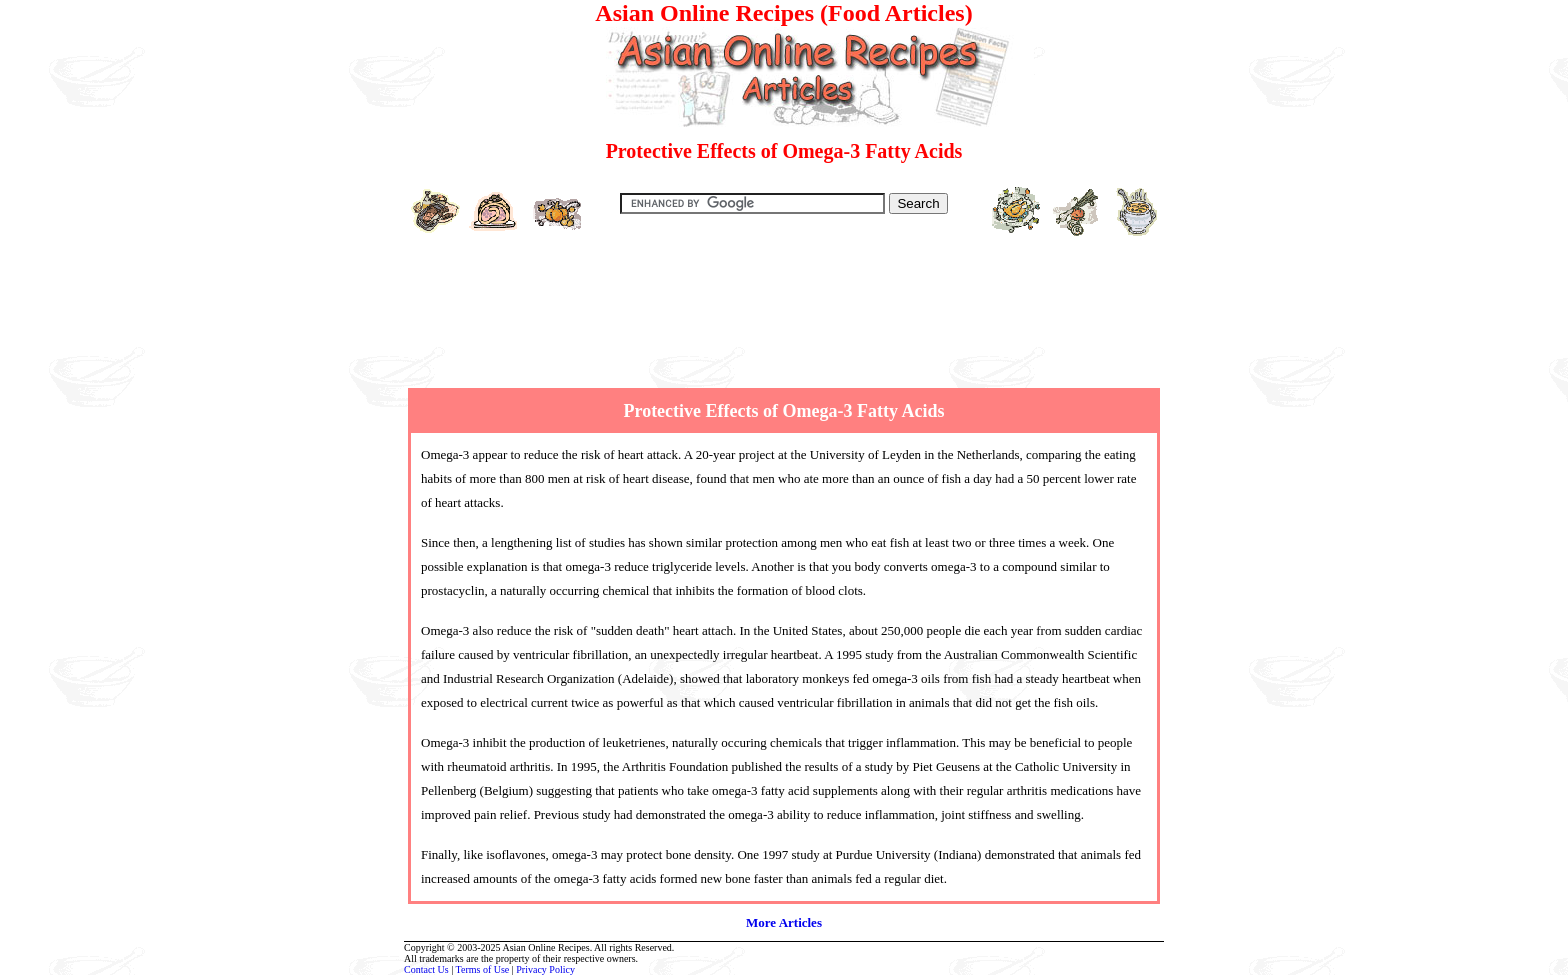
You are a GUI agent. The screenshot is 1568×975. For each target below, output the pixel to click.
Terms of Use (483, 969)
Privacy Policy (545, 969)
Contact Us (426, 969)
